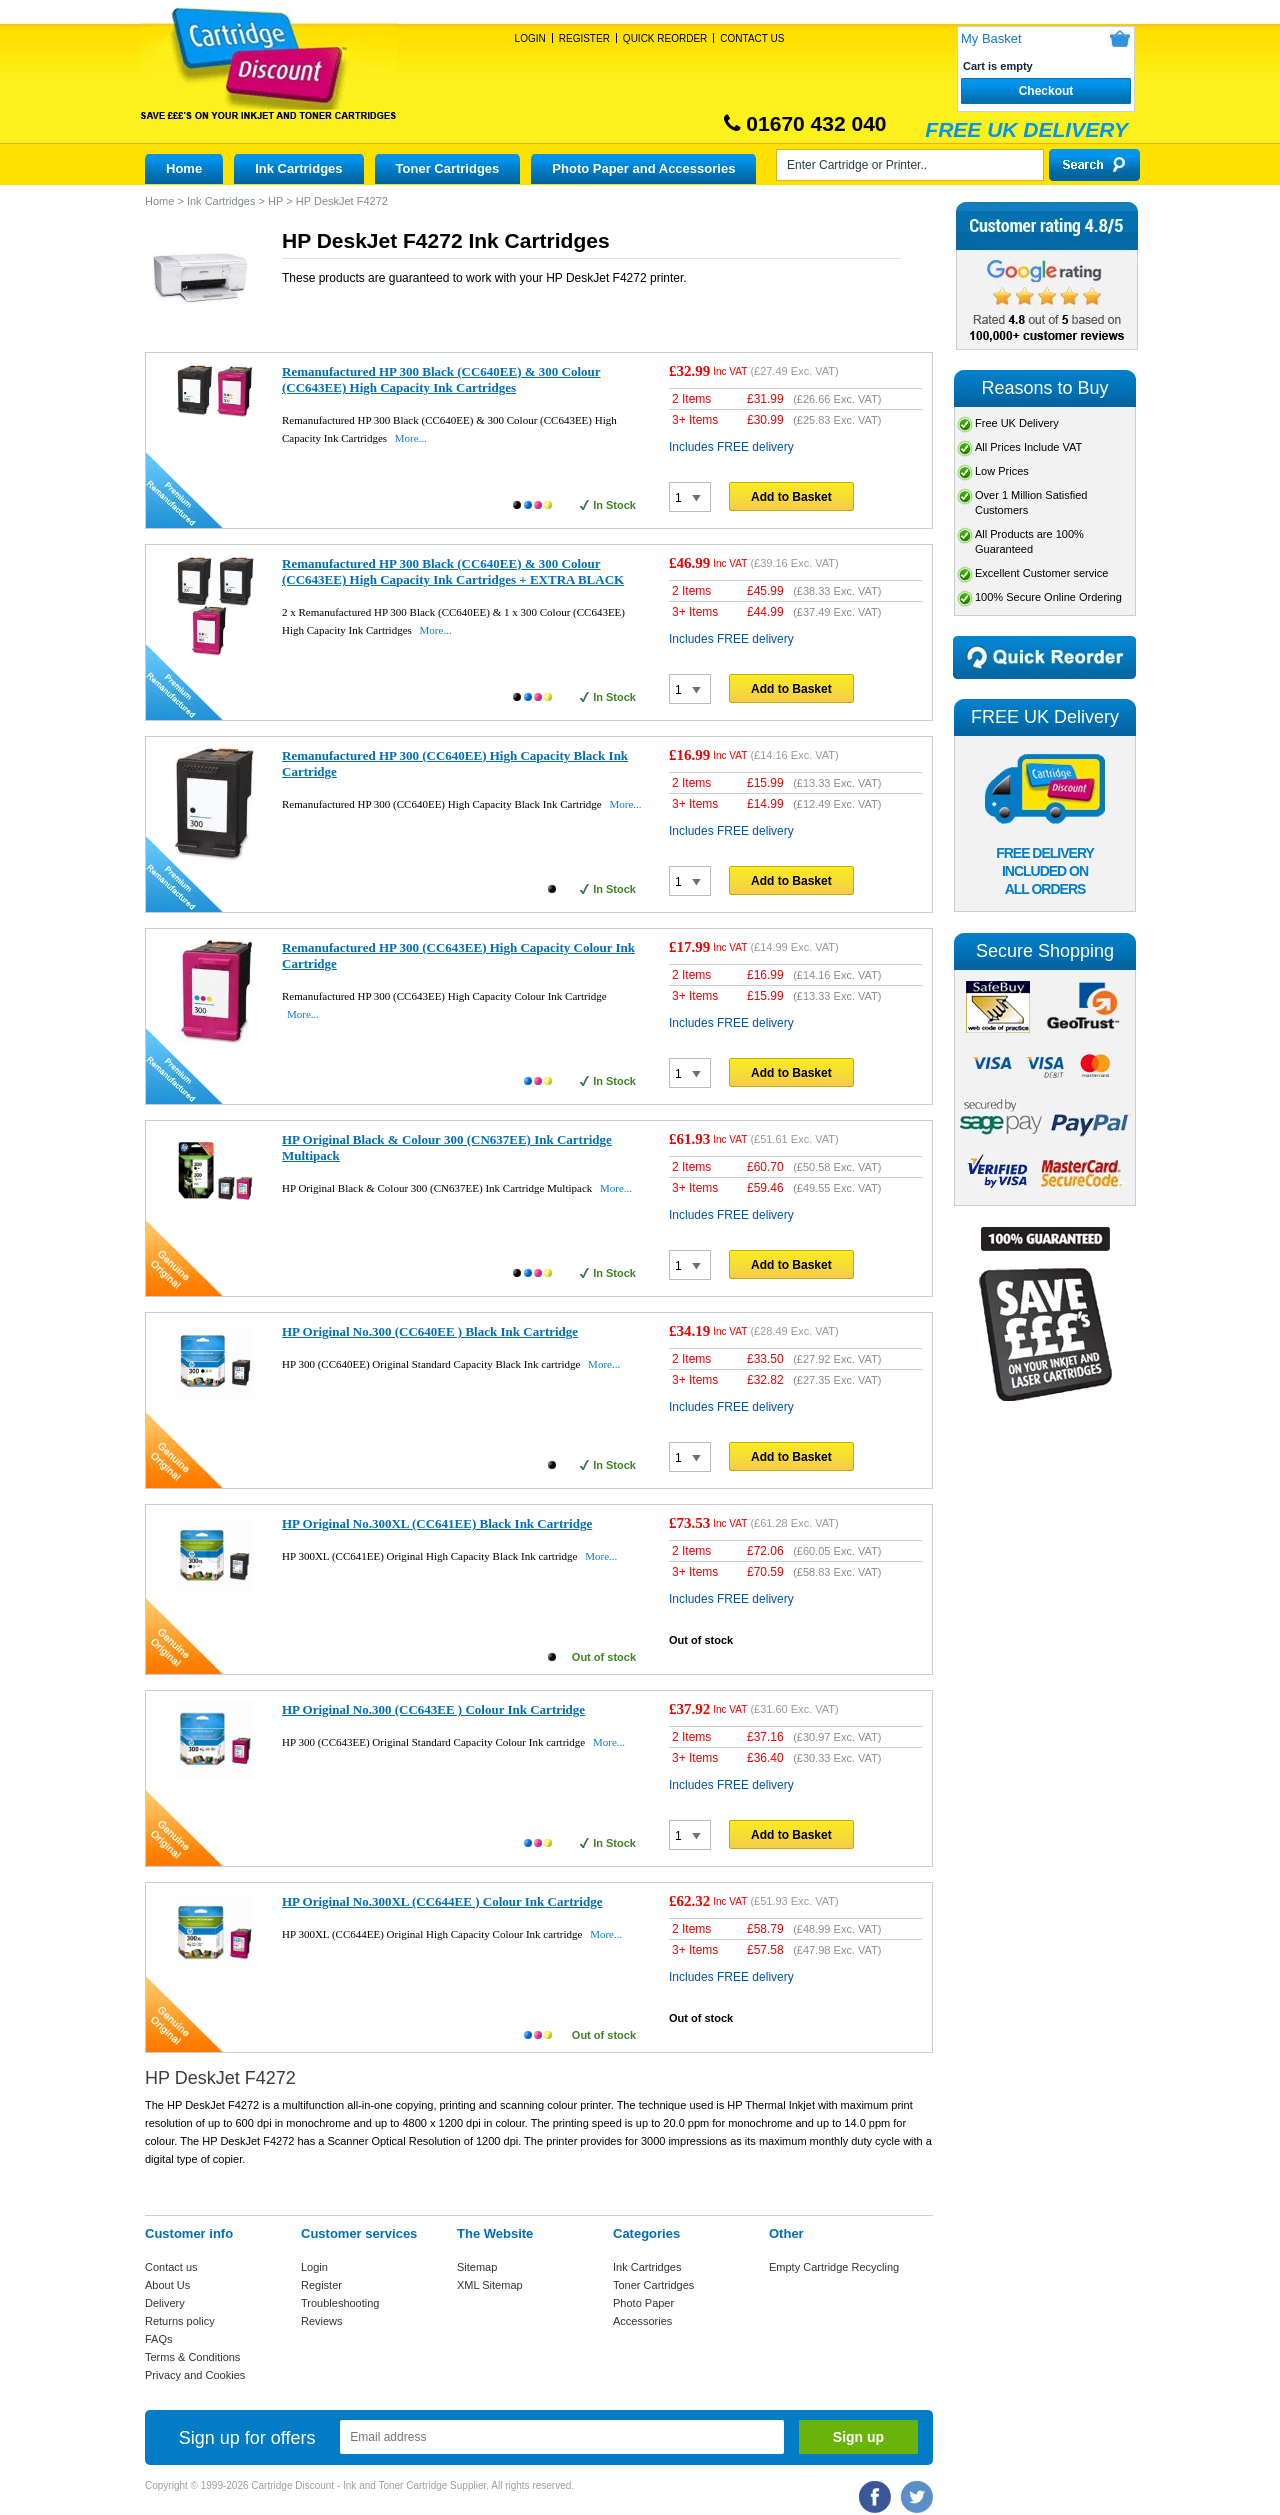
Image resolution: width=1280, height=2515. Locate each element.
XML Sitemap (490, 2285)
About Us (167, 2285)
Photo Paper (643, 2303)
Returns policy (180, 2321)
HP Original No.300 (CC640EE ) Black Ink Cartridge (430, 1331)
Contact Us (752, 38)
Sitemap (477, 2267)
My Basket (991, 38)
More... (411, 438)
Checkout (1046, 91)
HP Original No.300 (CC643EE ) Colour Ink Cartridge (433, 1709)
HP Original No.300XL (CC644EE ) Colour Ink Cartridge (442, 1901)
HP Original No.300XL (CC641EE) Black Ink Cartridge (437, 1523)
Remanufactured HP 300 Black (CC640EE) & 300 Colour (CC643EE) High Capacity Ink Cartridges (441, 379)
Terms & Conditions (192, 2357)
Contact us (171, 2267)
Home (184, 168)
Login (530, 38)
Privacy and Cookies (195, 2375)
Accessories (642, 2321)
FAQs (159, 2339)
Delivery (165, 2303)
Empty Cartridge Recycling (834, 2267)
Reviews (322, 2321)
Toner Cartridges (448, 168)
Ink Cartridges (298, 168)
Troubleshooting (340, 2303)
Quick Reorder (665, 38)
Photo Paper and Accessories (643, 168)
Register (584, 38)
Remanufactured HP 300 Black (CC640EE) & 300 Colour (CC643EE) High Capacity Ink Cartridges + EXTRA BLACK (453, 571)
